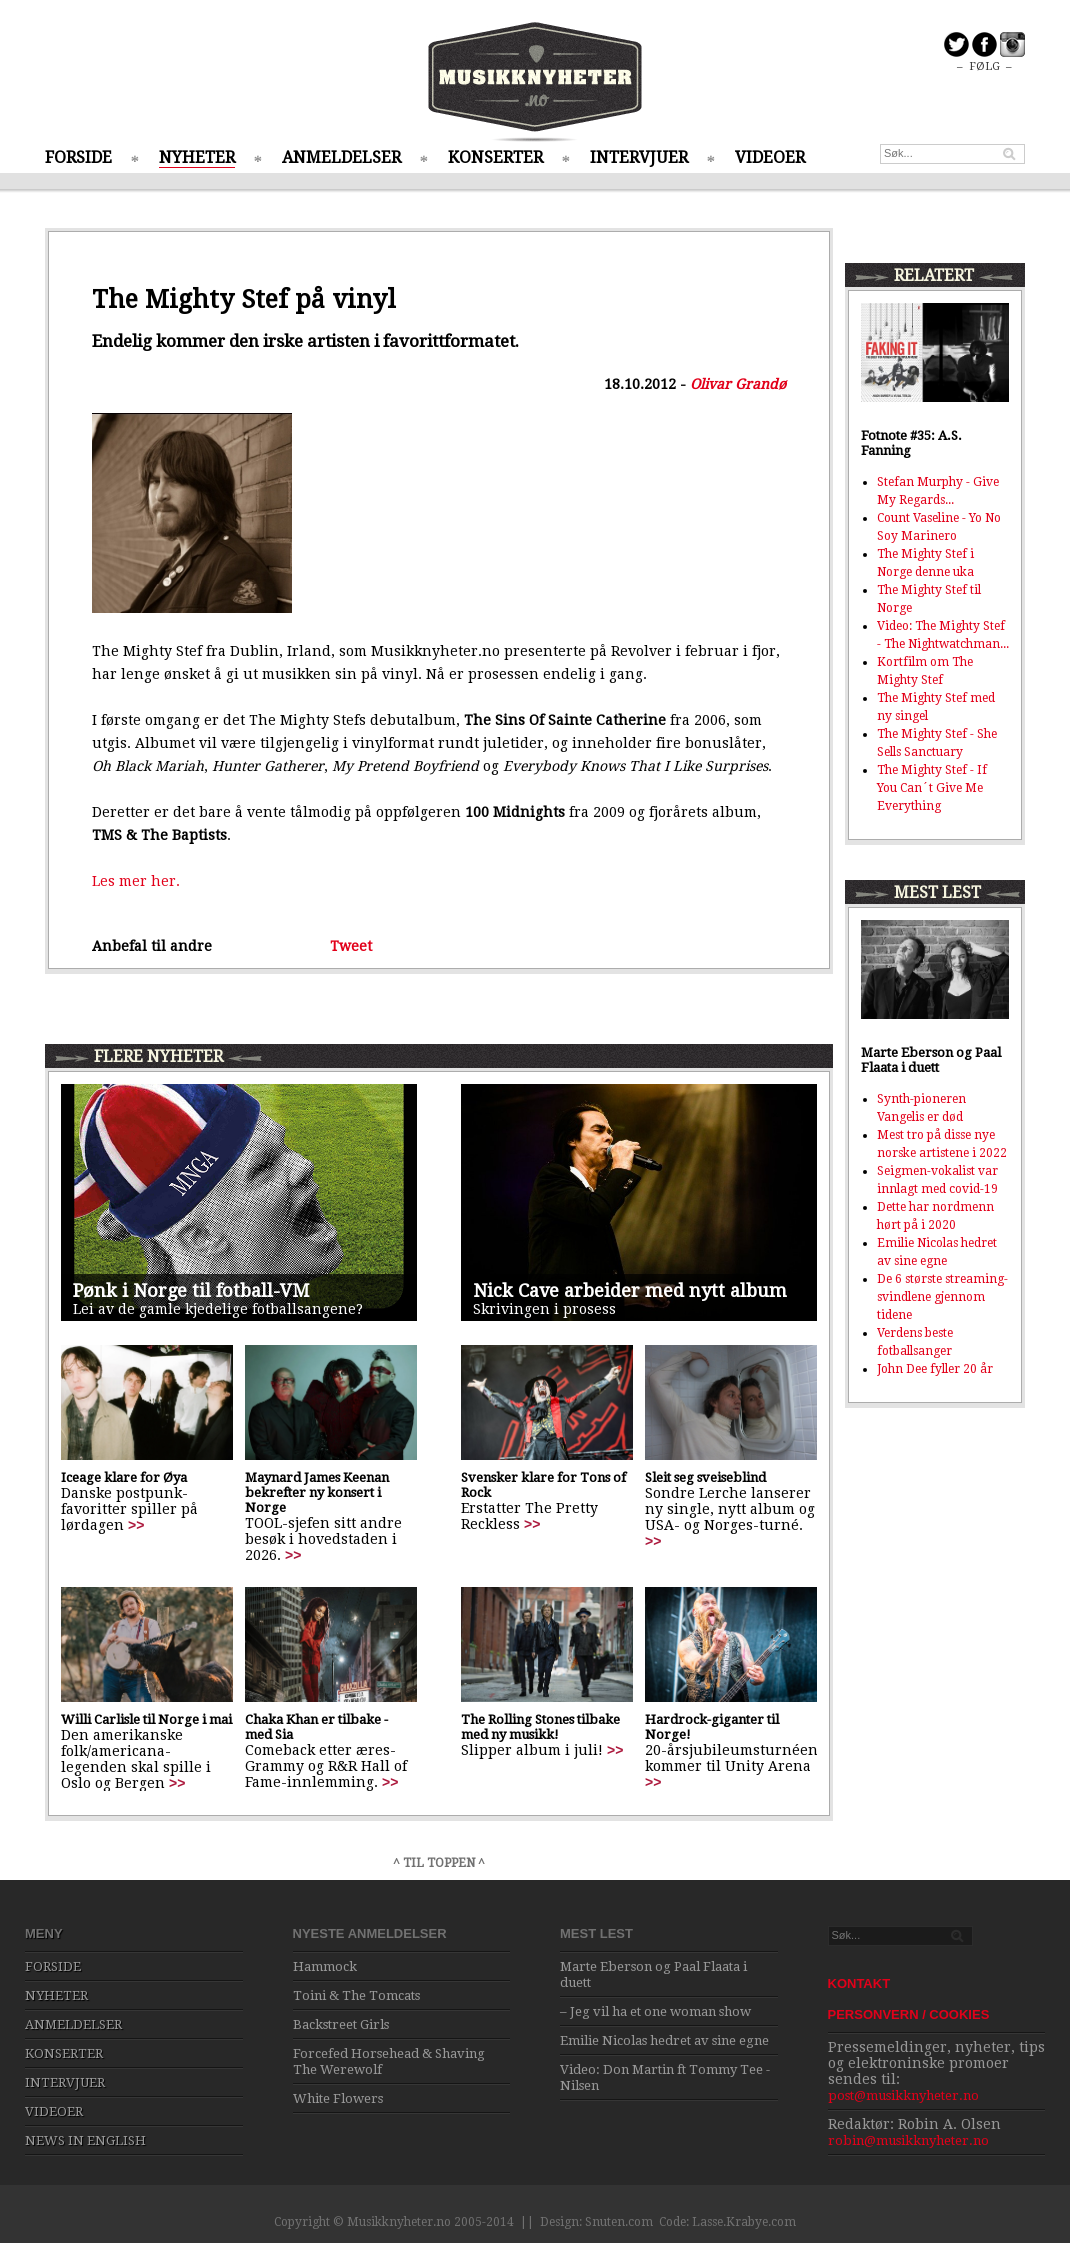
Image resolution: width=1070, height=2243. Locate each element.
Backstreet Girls (341, 2024)
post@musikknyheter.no (903, 2095)
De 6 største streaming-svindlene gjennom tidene (942, 1297)
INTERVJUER (639, 157)
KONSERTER (495, 157)
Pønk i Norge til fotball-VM (191, 1290)
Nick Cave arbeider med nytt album (630, 1290)
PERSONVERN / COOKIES (909, 2014)
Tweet (351, 946)
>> (136, 1525)
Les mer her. (136, 881)
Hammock (325, 1966)
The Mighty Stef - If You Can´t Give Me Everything (932, 788)
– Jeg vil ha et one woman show (655, 2011)
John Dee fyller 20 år (935, 1369)
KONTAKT (859, 1983)
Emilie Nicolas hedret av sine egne (664, 2040)
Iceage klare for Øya (124, 1477)
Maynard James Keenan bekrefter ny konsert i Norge (317, 1492)
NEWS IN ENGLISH (85, 2140)
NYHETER (197, 157)
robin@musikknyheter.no (908, 2140)
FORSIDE (78, 157)
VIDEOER (770, 157)
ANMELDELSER (341, 157)
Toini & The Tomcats (356, 1995)
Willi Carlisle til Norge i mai (146, 1719)
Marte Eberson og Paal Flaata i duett (931, 1060)
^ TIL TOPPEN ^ (439, 1863)
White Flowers (338, 2098)
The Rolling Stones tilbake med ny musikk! (540, 1727)
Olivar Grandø (738, 384)
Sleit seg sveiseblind (705, 1477)
